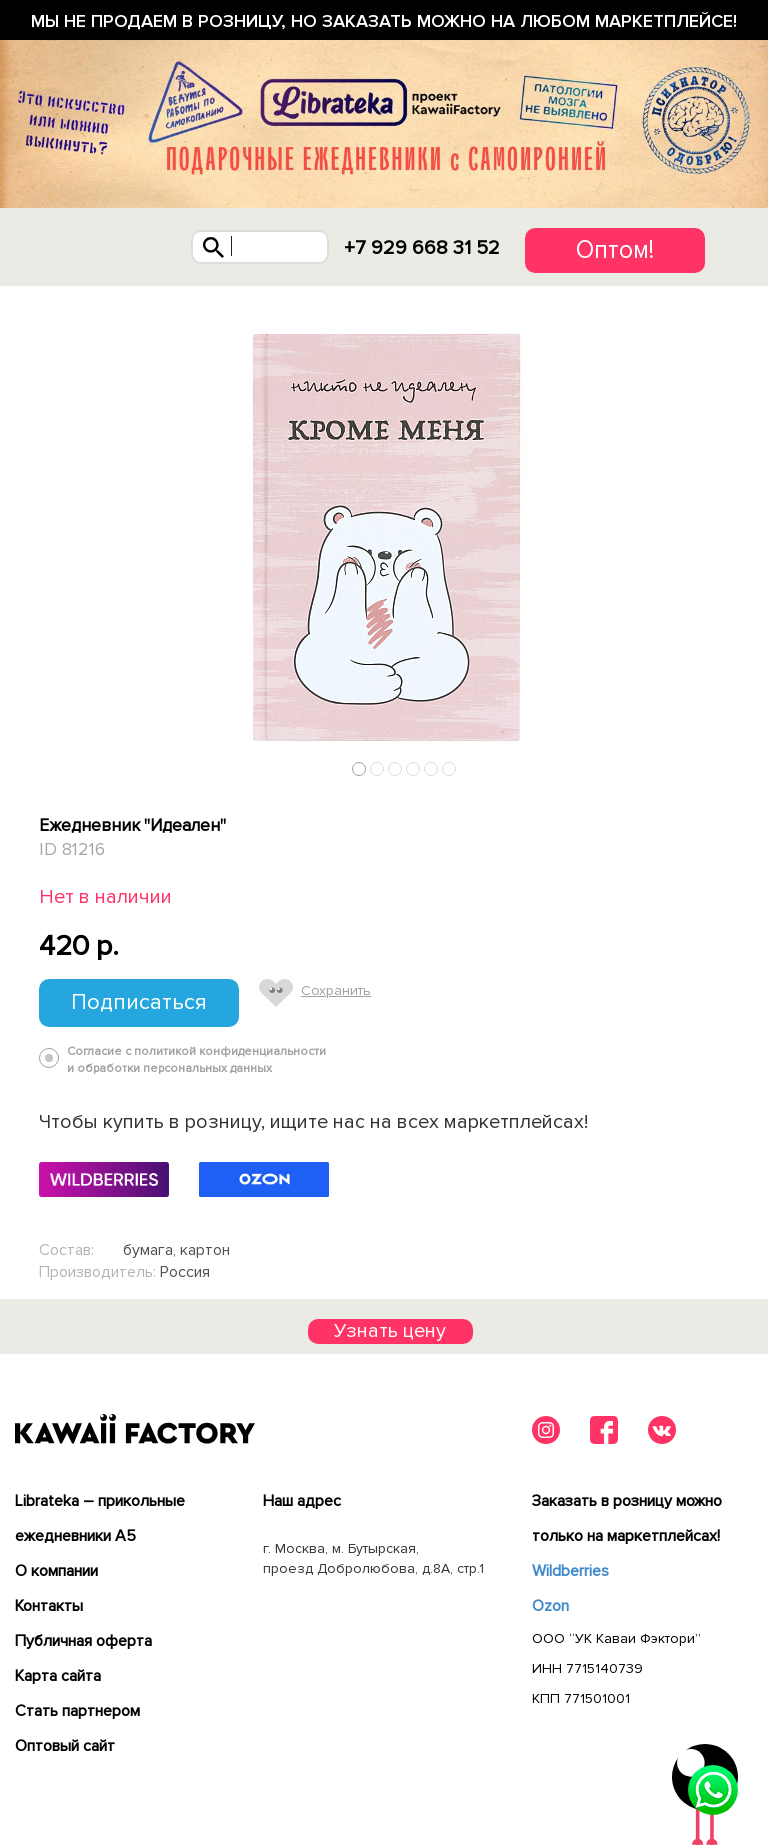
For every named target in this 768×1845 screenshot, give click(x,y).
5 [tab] (431, 768)
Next (722, 764)
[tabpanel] (384, 536)
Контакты (49, 1606)
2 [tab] (377, 768)
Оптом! (615, 250)
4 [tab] (413, 768)
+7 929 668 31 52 (422, 248)
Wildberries (570, 1571)
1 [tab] (359, 768)
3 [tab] (395, 768)
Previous (47, 764)
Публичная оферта (83, 1641)
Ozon (550, 1606)
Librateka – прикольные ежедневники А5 (100, 1518)
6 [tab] (449, 768)
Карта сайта (58, 1676)
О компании (56, 1571)
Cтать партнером (77, 1711)
